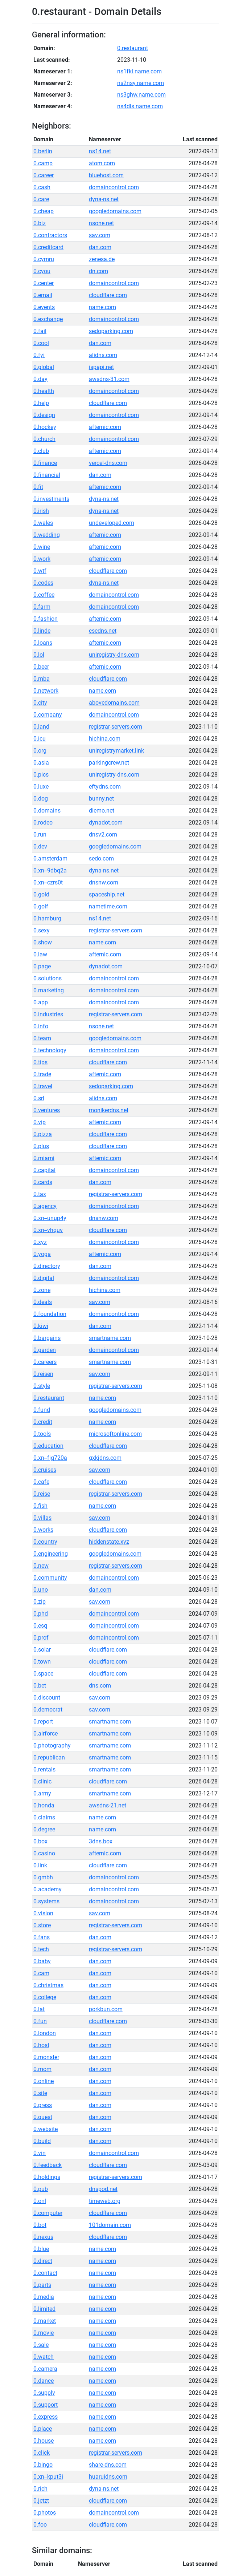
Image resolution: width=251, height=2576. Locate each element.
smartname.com (110, 1337)
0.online (43, 2081)
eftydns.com (105, 786)
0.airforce (45, 1733)
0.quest (42, 2117)
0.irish (41, 510)
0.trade (42, 1074)
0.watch (43, 2356)
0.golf (40, 906)
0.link (40, 1865)
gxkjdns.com (105, 1457)
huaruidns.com (108, 2476)
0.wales (43, 522)
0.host (41, 2045)
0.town (42, 1661)
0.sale (41, 2344)
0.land (41, 726)
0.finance (45, 462)
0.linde (41, 630)
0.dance (43, 2380)
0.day (40, 379)
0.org (39, 750)
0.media (43, 2296)
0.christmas (48, 1985)
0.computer (47, 2213)
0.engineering (50, 1553)
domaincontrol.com (114, 187)
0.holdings (46, 2177)
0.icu (39, 738)
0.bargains (47, 1337)
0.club (41, 450)
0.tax (39, 1194)
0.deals (42, 1302)
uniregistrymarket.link (116, 750)
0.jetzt (41, 2500)
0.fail (39, 331)
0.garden (44, 1349)
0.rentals (44, 1769)
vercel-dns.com (108, 462)
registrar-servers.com (115, 726)
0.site (40, 2093)
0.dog (40, 798)
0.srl (38, 1098)
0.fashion (45, 618)
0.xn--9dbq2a (50, 870)
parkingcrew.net (109, 762)
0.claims (44, 1817)
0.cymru (43, 259)
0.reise (41, 1493)
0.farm (41, 606)
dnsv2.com (103, 834)
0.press (42, 2105)
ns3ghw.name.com (141, 94)
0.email (42, 295)
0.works (43, 1529)
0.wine (41, 546)
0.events (44, 307)
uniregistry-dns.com (114, 654)
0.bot (39, 2224)
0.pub (40, 2189)
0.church (44, 439)
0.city (40, 702)
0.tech (41, 1949)
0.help (41, 403)
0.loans (42, 642)
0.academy (47, 1889)
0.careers (45, 1361)
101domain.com (110, 2224)
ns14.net (100, 151)
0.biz (39, 223)
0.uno (40, 1589)
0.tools (42, 1433)
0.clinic (42, 1781)
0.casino (44, 1853)
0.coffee (43, 594)
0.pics (41, 774)
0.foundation (49, 1314)
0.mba (41, 678)
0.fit (38, 486)
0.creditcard (48, 247)
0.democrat (47, 1709)
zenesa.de (102, 259)
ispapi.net (101, 367)
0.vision (43, 1913)
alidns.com (103, 355)
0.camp (43, 163)
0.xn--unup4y (49, 1218)
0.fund (41, 1409)
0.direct (42, 2260)
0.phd (40, 1613)
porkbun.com (106, 2009)
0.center (43, 283)
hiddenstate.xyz (109, 1541)
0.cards (42, 1182)
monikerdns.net (108, 1110)
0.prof (41, 1637)
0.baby (42, 1961)
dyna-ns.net (104, 199)
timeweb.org (104, 2201)
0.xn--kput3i (48, 2476)
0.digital (43, 1278)
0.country (45, 1541)
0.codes (43, 582)
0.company (47, 714)
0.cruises (44, 1469)
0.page (42, 966)
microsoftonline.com (115, 1433)
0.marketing (48, 990)
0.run (39, 834)
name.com (102, 307)
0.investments (51, 498)
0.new (41, 1565)
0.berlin (42, 151)
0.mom (42, 2069)
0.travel (42, 1086)
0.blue (41, 2248)
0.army (42, 1793)
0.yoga (42, 1254)
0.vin (39, 2153)
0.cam (41, 1973)
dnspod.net (103, 2189)
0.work (41, 558)
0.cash (41, 187)
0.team (42, 1038)
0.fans (41, 1937)
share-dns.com (108, 2464)
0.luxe (41, 786)
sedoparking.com (111, 331)
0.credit (42, 1421)
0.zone (41, 1290)
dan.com (100, 247)
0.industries (48, 1014)
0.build (42, 2141)
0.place (42, 2428)
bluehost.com (106, 175)
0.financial (46, 474)
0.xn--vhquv (48, 1230)
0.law (40, 954)
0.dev (40, 846)
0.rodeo (43, 822)
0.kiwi (40, 1326)
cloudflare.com (108, 295)
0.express (45, 2416)
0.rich (40, 2488)
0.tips (40, 1062)
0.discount (46, 1697)
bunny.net (101, 798)
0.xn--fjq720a (50, 1457)
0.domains (47, 810)
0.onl (39, 2201)
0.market (44, 2320)
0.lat (39, 2009)
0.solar (42, 1649)
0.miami (43, 1158)
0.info (40, 1026)
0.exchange (48, 319)
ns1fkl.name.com (139, 71)
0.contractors (50, 235)
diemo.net (101, 810)
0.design (44, 415)
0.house (43, 2440)
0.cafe (41, 1481)
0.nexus (43, 2236)
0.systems (46, 1901)
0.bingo (43, 2464)
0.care (41, 199)
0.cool (41, 343)
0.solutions (47, 978)
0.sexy (41, 930)
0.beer (41, 666)
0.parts (42, 2284)
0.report (43, 1721)
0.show (42, 942)
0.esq (40, 1625)
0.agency (45, 1206)
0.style (41, 1385)
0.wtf (39, 570)
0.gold (41, 894)
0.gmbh (43, 1877)
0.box (40, 1841)
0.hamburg (47, 918)
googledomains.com (115, 211)
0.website (45, 2129)
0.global (43, 367)
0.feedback (47, 2165)
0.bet (39, 1685)
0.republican (49, 1757)
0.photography (52, 1745)
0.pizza (42, 1134)
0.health (43, 391)
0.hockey (44, 427)
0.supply (44, 2392)
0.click (41, 2452)
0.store (42, 1925)
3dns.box (100, 1841)
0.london (44, 2033)
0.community (50, 1577)
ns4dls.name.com (140, 106)
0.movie (43, 2332)
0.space (43, 1673)
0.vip (39, 1122)
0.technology (49, 1050)
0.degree (44, 1829)
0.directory (46, 1266)
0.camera (45, 2368)
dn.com (98, 271)
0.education (48, 1445)
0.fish (40, 1505)
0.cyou (41, 271)
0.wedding (46, 534)
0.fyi (39, 355)
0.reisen (43, 1373)
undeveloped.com (111, 522)
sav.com (99, 235)
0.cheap (43, 211)
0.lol (38, 654)
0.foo (40, 2524)
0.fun (40, 2021)
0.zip (39, 1601)
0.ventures (46, 1110)
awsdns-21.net (107, 1805)
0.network (45, 690)
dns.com (100, 1685)
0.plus (41, 1146)
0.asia (41, 762)
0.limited (44, 2308)
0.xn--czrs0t (48, 882)
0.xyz (40, 1242)
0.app (40, 1002)
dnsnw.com (103, 882)
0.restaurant (132, 48)
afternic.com (105, 427)
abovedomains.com (114, 702)
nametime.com (108, 906)
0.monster (46, 2057)
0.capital (44, 1170)
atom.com (102, 163)
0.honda (43, 1805)
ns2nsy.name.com (140, 83)
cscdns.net (102, 630)
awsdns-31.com (109, 379)
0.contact (45, 2272)
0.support (45, 2404)
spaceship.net (106, 894)
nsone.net (101, 223)
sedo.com (101, 858)
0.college (44, 1997)
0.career (43, 175)
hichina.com (104, 738)
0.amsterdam (50, 858)
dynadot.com (106, 822)
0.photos (44, 2512)
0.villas (42, 1517)
